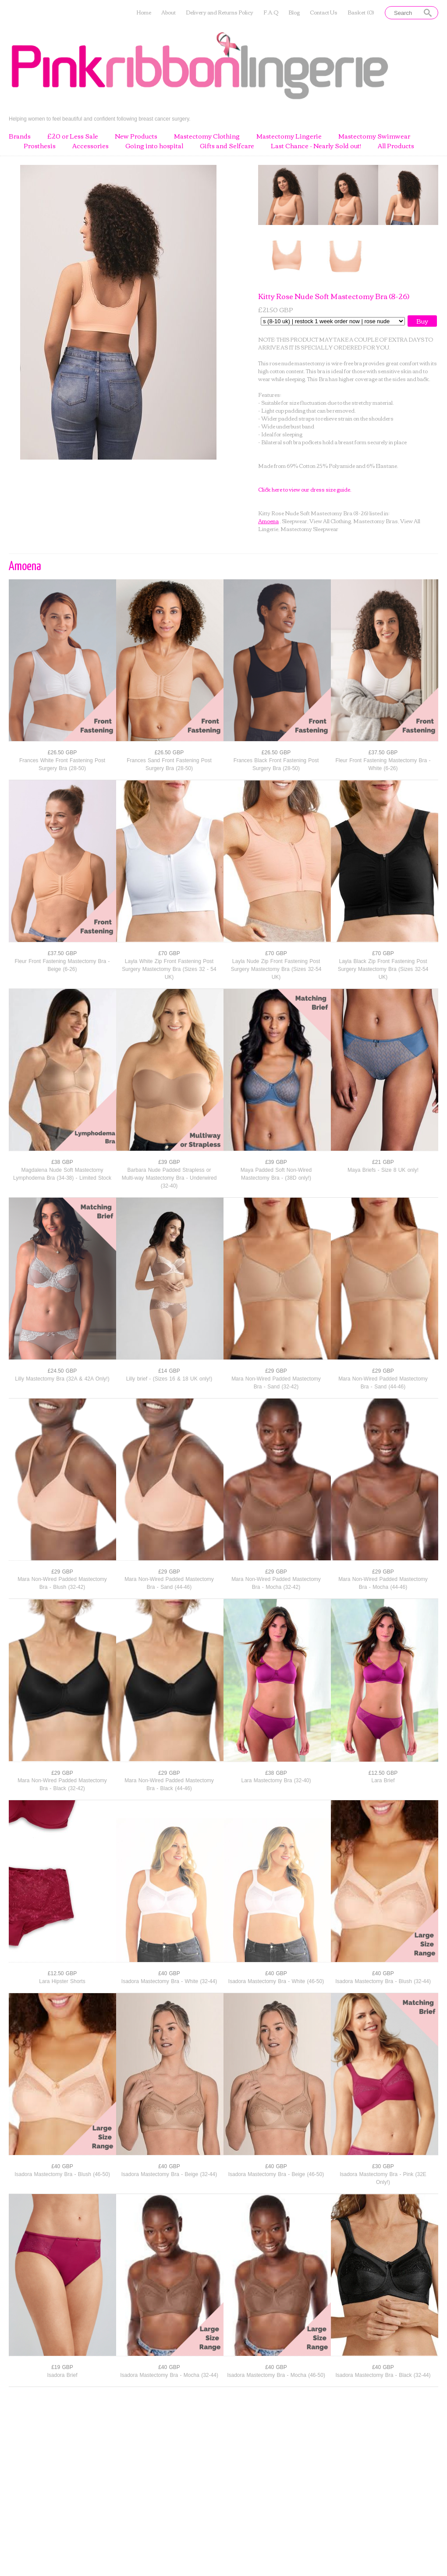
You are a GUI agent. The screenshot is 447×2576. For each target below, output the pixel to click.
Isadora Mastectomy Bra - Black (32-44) (382, 2375)
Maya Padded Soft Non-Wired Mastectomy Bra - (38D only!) (276, 1174)
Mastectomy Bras (375, 521)
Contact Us (323, 12)
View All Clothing (330, 521)
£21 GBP (383, 1162)
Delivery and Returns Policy (219, 12)
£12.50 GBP (383, 1773)
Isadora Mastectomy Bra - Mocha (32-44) (169, 2375)
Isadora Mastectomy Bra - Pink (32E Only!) (383, 2178)
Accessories (90, 146)
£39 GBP (169, 1162)
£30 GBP (383, 2166)
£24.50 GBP (62, 1371)
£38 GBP (62, 1162)
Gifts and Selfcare (227, 146)
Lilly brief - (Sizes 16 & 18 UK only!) (169, 1379)
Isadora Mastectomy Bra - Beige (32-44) (169, 2174)
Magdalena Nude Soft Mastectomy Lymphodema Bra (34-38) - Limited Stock (62, 1174)
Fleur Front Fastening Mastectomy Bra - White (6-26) (382, 764)
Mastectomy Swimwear (374, 136)
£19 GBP (62, 2367)
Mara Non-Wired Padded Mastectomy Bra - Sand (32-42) (276, 1383)
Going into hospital (154, 146)
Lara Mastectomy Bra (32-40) (276, 1780)
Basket (361, 12)
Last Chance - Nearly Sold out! (316, 146)
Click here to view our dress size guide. (304, 489)
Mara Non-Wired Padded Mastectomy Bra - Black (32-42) (62, 1784)
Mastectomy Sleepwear (309, 529)
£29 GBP (276, 1371)
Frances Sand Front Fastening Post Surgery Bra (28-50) (169, 764)
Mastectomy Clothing (207, 136)
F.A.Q (270, 12)
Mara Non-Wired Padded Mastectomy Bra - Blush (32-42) (62, 1583)
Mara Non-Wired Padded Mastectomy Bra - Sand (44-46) (383, 1383)
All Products (396, 146)
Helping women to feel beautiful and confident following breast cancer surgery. (100, 118)
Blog (294, 12)
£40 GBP (169, 1973)
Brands (20, 136)
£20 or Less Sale (72, 136)
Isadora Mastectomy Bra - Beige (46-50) (276, 2174)
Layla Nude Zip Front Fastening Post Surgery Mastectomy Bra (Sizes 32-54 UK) (276, 969)
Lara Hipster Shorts (62, 1981)
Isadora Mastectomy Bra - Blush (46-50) (62, 2174)
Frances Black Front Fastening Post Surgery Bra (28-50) (276, 764)
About (168, 12)
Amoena (268, 521)
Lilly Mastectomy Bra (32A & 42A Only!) (62, 1379)
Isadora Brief (62, 2375)
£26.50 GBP (62, 752)
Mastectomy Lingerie (289, 136)
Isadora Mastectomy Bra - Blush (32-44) (383, 1981)
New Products (136, 136)
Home (143, 12)
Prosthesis (40, 146)
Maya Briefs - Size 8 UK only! (383, 1170)
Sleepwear (294, 521)
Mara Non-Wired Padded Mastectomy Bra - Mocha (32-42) (276, 1583)
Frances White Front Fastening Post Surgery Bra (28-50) (62, 764)
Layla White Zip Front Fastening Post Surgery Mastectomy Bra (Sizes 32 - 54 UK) (169, 969)
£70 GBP (169, 953)
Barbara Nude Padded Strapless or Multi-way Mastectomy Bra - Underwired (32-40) (169, 1178)
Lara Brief (382, 1780)
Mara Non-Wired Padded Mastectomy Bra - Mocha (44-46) (383, 1583)
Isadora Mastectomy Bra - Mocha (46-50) (276, 2375)
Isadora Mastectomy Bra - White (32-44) (169, 1981)
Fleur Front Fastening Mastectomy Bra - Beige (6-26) (62, 965)
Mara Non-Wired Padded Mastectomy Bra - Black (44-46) (169, 1784)
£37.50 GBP (383, 752)
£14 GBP (169, 1371)
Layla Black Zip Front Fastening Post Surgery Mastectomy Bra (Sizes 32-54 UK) (383, 969)
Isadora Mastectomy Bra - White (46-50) (276, 1981)
